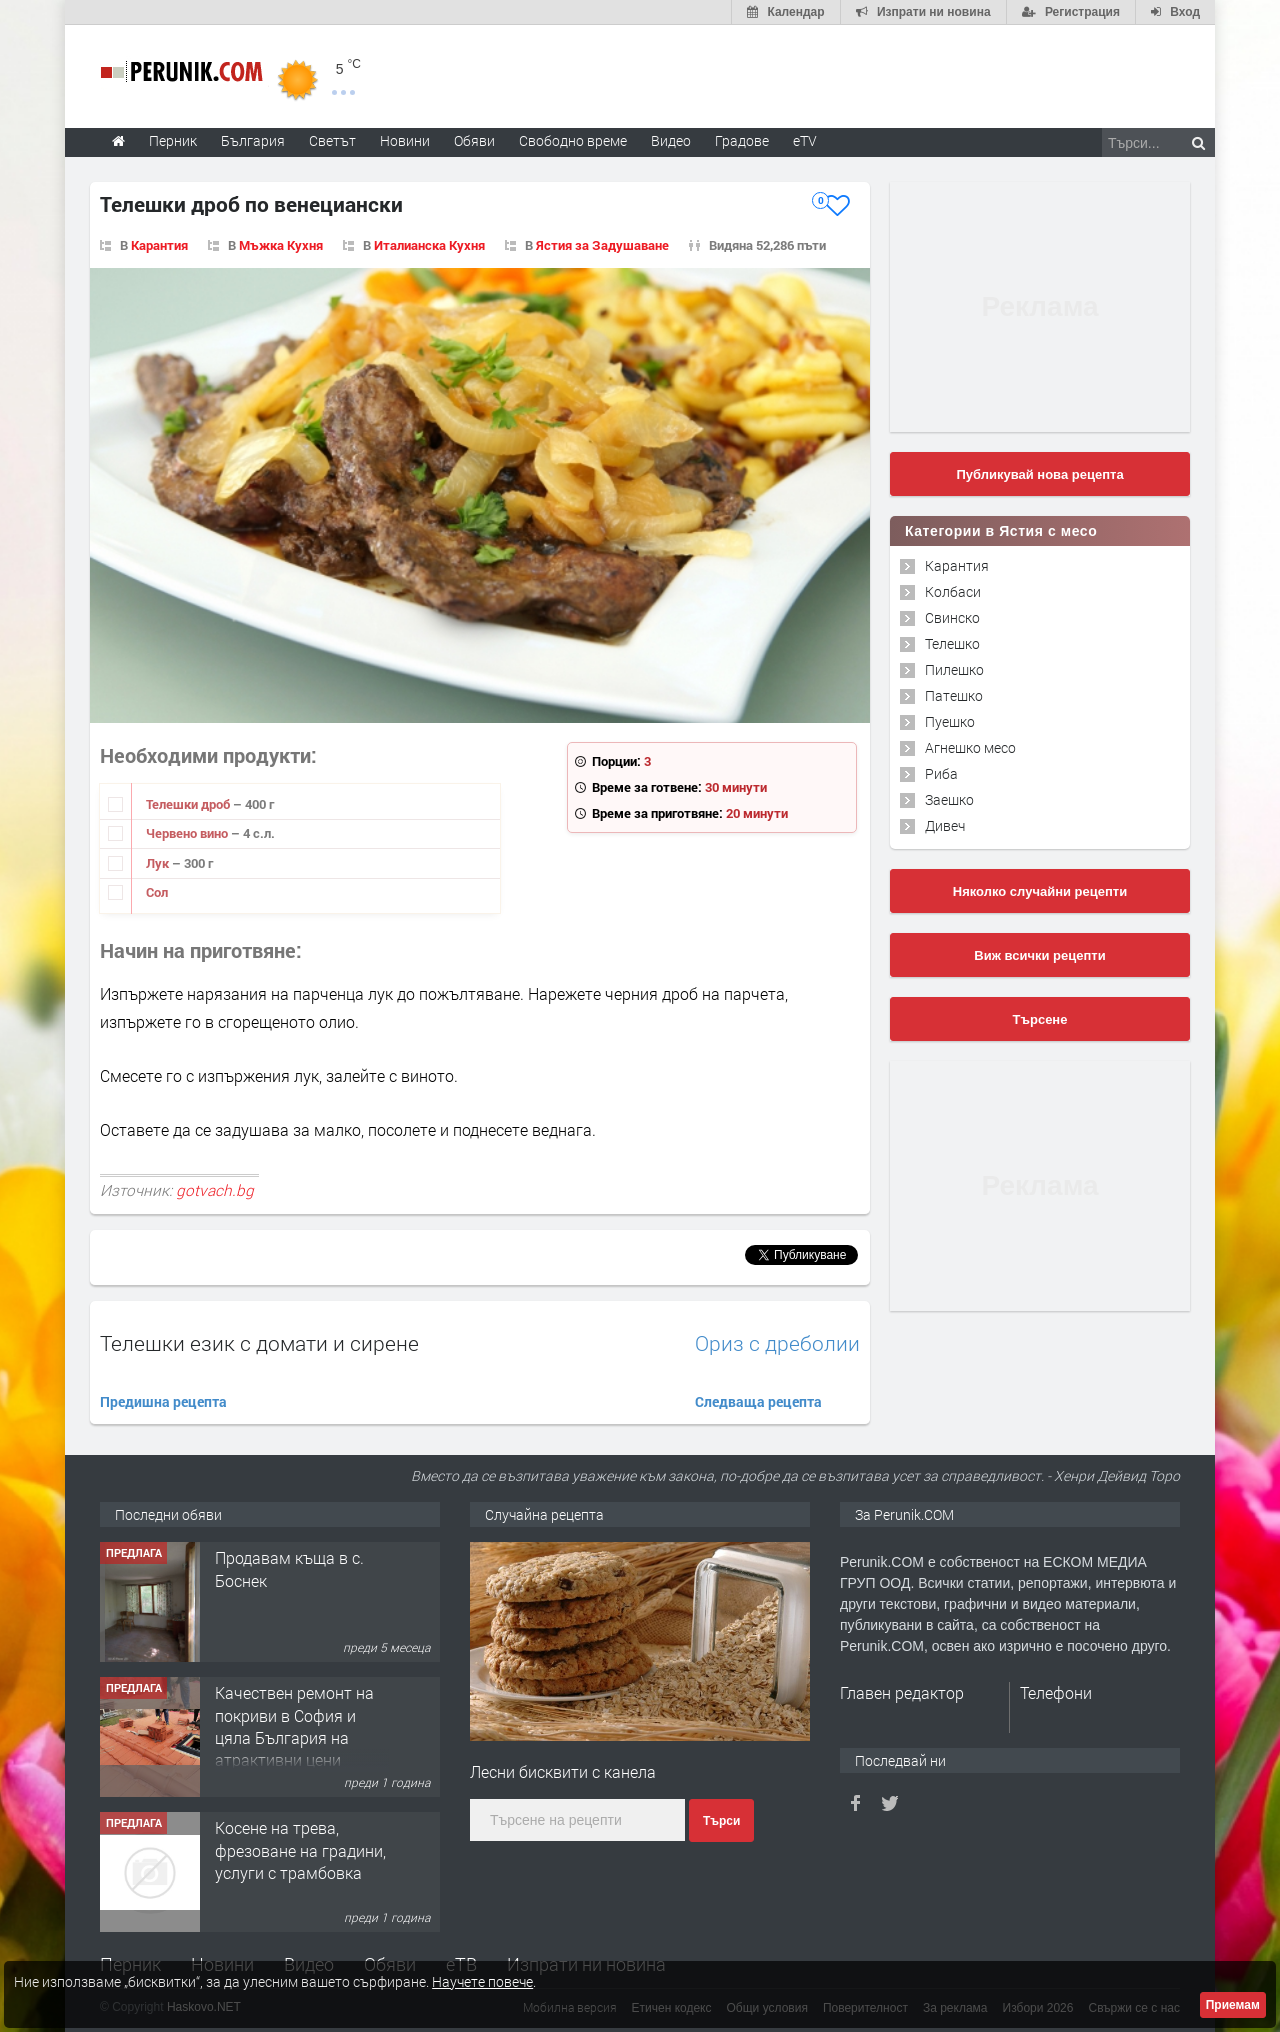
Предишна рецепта (163, 1401)
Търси (721, 1821)
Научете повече (482, 1981)
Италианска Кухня (429, 245)
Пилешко (954, 669)
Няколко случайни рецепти (1040, 891)
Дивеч (945, 825)
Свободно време (573, 140)
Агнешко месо (970, 747)
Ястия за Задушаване (602, 245)
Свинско (952, 617)
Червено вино (188, 833)
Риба (941, 773)
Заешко (949, 799)
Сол (157, 892)
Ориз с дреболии (777, 1343)
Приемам (1233, 2005)
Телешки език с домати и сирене (259, 1343)
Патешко (954, 695)
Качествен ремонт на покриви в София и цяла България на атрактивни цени (294, 1726)
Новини (405, 140)
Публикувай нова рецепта (1039, 474)
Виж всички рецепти (1039, 955)
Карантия (159, 245)
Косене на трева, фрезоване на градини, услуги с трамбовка (300, 1850)
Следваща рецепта (758, 1401)
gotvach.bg (215, 1190)
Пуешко (950, 721)
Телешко (952, 643)
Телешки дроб (189, 804)
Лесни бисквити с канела (563, 1771)
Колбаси (953, 591)
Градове (742, 140)
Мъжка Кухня (281, 245)
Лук (159, 863)
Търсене (1040, 1019)
